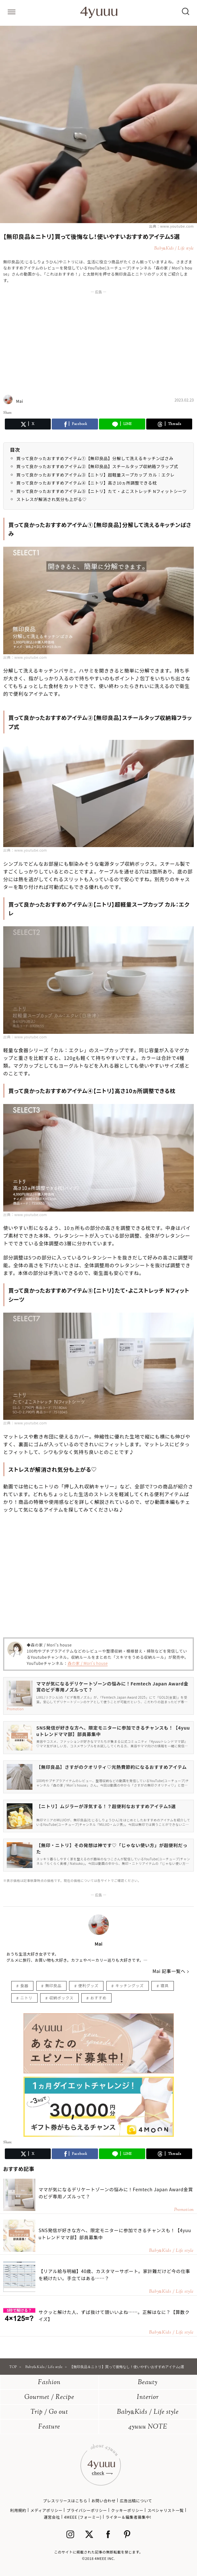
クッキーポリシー (127, 2510)
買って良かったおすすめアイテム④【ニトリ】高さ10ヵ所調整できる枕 (86, 483)
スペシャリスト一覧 (166, 2510)
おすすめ (98, 1997)
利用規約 (18, 2510)
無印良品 (53, 1985)
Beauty (147, 2382)
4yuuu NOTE (147, 2427)
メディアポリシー (46, 2510)
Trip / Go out (49, 2412)
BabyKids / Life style (148, 2412)
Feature (49, 2427)
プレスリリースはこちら (65, 2500)
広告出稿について (136, 2500)
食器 (24, 1985)
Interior (148, 2397)
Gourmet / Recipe (49, 2397)
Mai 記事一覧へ (168, 1971)
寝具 (164, 1985)
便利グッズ (88, 1985)
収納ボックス (61, 1997)
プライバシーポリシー (87, 2510)
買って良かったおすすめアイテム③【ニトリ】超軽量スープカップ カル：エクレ (95, 475)
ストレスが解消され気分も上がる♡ (51, 499)
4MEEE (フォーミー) (82, 2517)
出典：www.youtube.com (171, 226)
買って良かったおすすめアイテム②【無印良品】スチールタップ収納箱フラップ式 (97, 466)
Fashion (49, 2382)
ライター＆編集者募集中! (128, 2517)
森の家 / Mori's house (87, 1663)
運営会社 (52, 2517)
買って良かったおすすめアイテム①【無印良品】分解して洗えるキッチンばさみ (95, 458)
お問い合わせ (103, 2500)
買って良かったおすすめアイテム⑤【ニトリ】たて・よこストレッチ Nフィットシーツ (101, 491)
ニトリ (26, 1997)
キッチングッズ (129, 1985)
